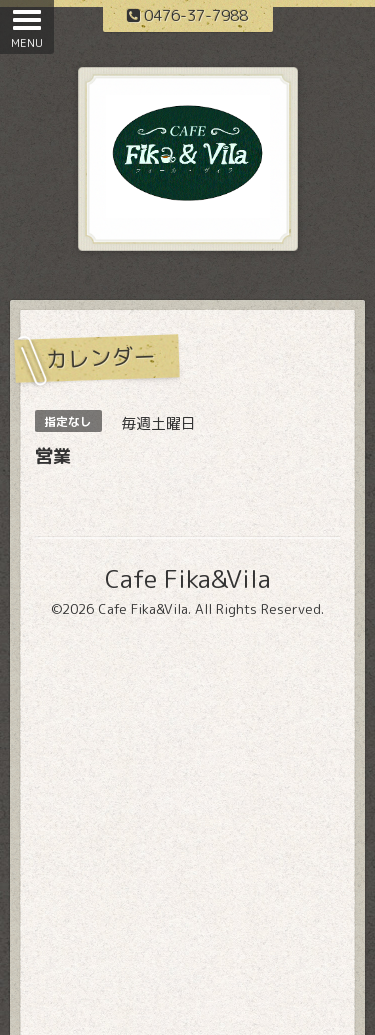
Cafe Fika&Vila (188, 578)
